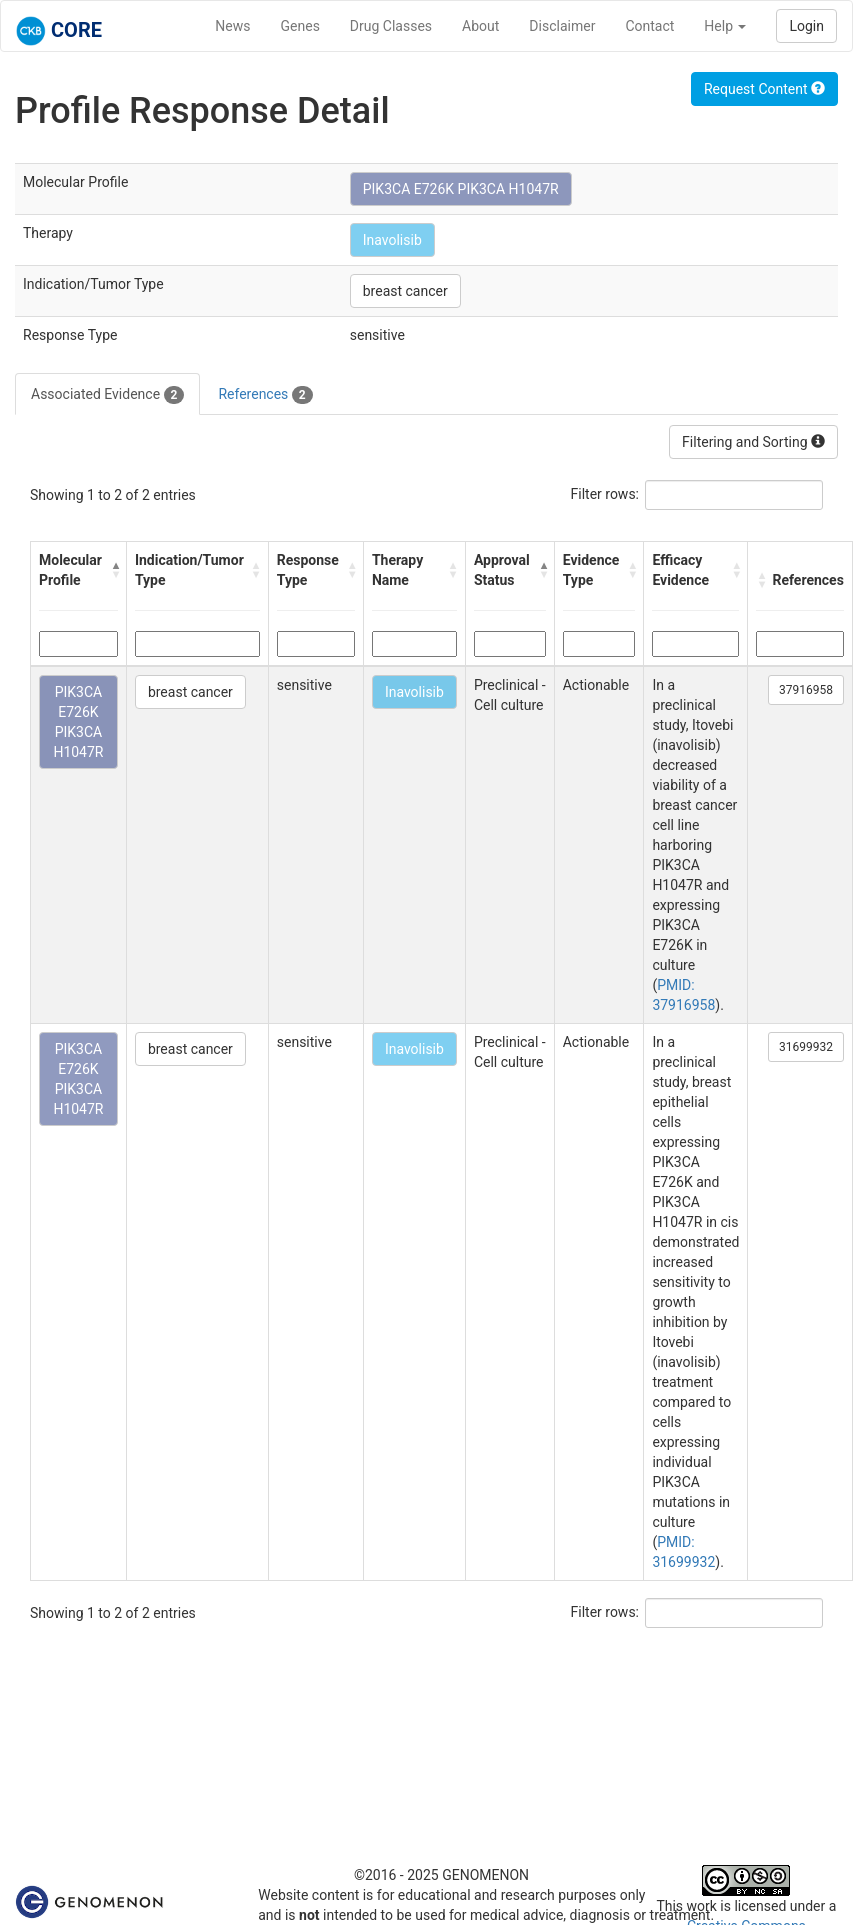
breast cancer (405, 291)
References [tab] (265, 395)
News (232, 26)
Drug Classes (391, 26)
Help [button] (725, 26)
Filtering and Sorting (753, 442)
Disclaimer (562, 26)
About (480, 26)
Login (806, 26)
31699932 (806, 1047)
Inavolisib (392, 240)
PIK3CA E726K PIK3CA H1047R (461, 189)
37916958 (806, 690)
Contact (649, 26)
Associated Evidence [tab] (107, 395)
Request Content (764, 89)
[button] (113, 570)
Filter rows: (605, 494)
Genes (300, 26)
